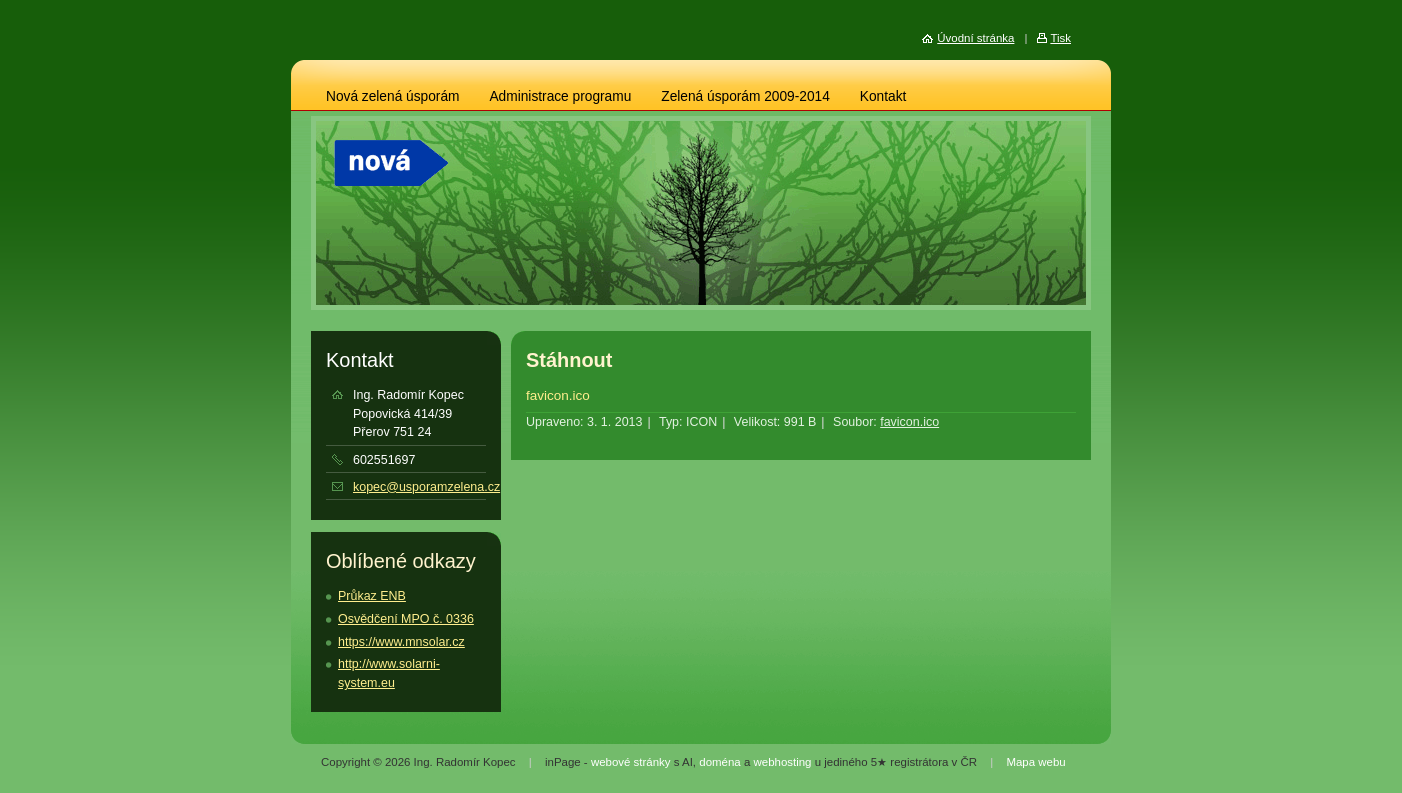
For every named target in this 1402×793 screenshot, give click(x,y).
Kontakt (883, 96)
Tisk (1060, 38)
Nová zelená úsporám (392, 96)
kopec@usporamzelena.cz (426, 487)
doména (719, 762)
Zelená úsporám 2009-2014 (745, 96)
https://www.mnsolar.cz (401, 642)
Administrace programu (560, 96)
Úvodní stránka (975, 38)
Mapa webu (1035, 762)
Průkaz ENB (372, 596)
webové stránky (631, 762)
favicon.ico (558, 395)
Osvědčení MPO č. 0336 (406, 619)
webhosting (782, 762)
